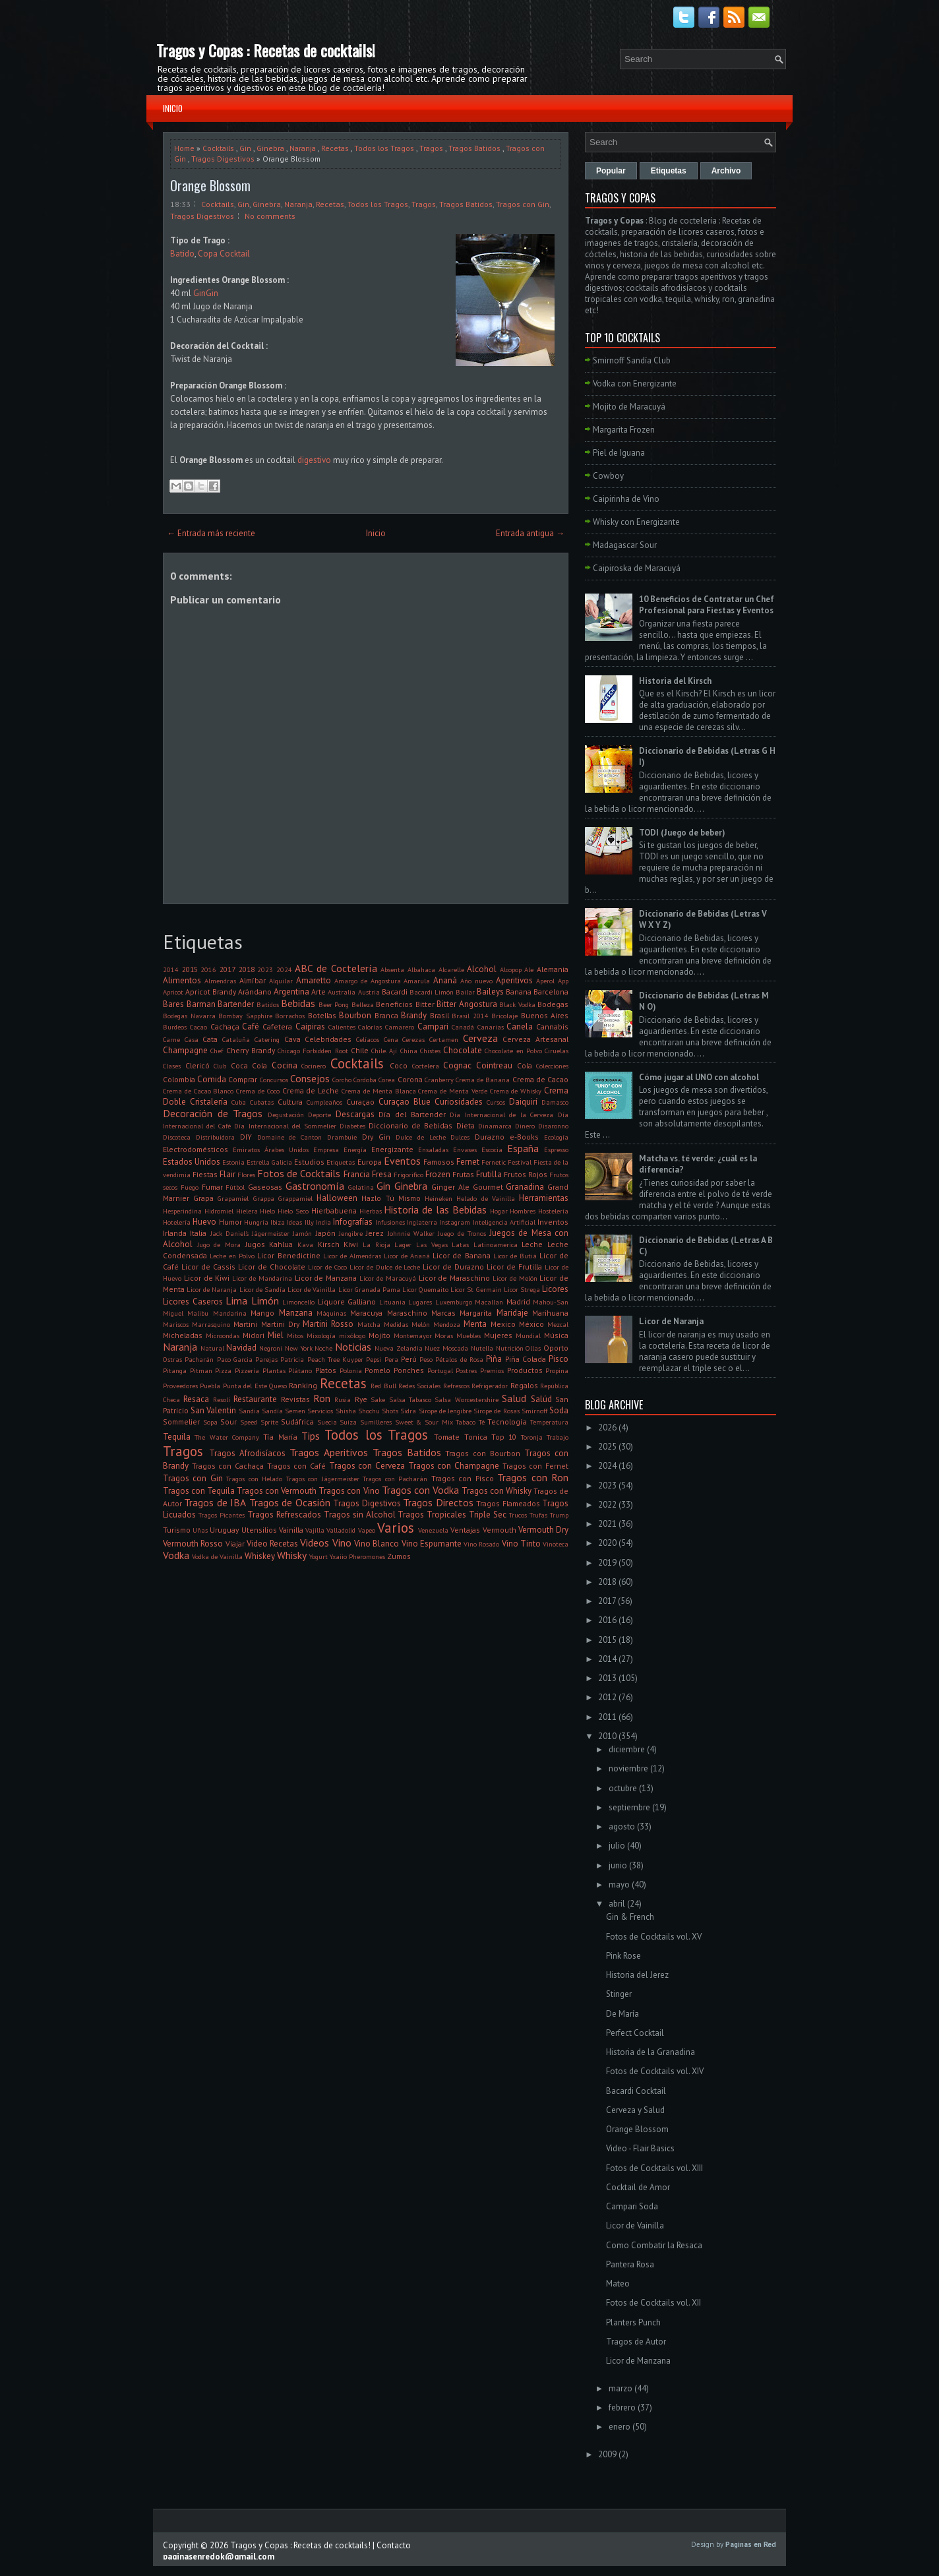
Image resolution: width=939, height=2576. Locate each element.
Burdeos (175, 1026)
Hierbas (370, 1210)
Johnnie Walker (411, 1233)
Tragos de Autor (636, 2341)
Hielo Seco (293, 1210)
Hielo (267, 1210)
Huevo (204, 1221)
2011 (607, 1717)
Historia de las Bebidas (435, 1209)
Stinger (619, 1994)
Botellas (322, 1015)
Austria (369, 992)
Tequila (177, 1436)
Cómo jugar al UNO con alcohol (699, 1077)
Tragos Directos (438, 1502)
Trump (559, 1514)
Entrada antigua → (530, 533)
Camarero (399, 1026)
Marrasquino (211, 1324)
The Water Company (227, 1437)
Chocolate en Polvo (513, 1050)
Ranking (303, 1385)
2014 (171, 969)
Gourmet (488, 1187)
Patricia (292, 1359)
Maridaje (512, 1312)
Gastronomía (315, 1185)
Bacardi (395, 992)
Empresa (326, 1149)
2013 (607, 1678)
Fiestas (205, 1174)
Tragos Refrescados (284, 1514)
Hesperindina (182, 1210)
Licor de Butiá (515, 1255)
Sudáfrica (297, 1421)
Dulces (460, 1137)
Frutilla (489, 1174)
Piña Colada (525, 1359)
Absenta (392, 969)
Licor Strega (522, 1289)
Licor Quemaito (425, 1289)
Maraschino (407, 1313)
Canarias (490, 1026)
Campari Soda (632, 2206)
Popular (611, 170)
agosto (622, 1826)
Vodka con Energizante (635, 383)
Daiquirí (523, 1101)
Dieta (465, 1125)
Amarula (417, 980)
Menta (475, 1324)
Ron (321, 1398)
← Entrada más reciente (211, 533)
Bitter (425, 1004)
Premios (492, 1370)
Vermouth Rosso (193, 1543)
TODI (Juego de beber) (682, 832)
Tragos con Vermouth (277, 1490)
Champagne (185, 1050)
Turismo (177, 1530)
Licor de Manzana (326, 1278)
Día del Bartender (412, 1114)
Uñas (200, 1530)
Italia (198, 1233)
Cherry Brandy (250, 1050)
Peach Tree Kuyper (335, 1359)
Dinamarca (495, 1125)
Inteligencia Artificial (504, 1222)
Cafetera (277, 1026)
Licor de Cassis (208, 1267)
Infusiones (390, 1222)
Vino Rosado (481, 1544)
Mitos (295, 1335)
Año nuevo (476, 980)
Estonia (233, 1162)
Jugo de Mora (219, 1244)
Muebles (468, 1335)
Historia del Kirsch (675, 681)
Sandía (272, 1410)
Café (250, 1026)
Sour (228, 1421)
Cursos (496, 1102)
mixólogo (352, 1335)
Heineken (438, 1198)
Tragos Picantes (221, 1514)
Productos (525, 1370)
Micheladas (182, 1335)
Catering (267, 1039)
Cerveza (480, 1038)
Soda (558, 1410)
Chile (360, 1050)
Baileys (490, 991)
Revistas (295, 1399)
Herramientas (543, 1198)
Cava (292, 1039)
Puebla (210, 1385)
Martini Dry (280, 1324)
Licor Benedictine (288, 1255)
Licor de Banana (461, 1255)
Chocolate (462, 1050)
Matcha (368, 1324)
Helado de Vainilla (485, 1198)
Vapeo (366, 1530)
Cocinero (313, 1065)
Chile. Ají (384, 1050)
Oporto (555, 1348)
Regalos (524, 1385)
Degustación (286, 1114)
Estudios (309, 1162)
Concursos (274, 1079)
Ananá (445, 980)
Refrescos (456, 1385)
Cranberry (439, 1079)
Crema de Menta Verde (452, 1090)
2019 (607, 1562)
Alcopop (511, 969)
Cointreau (494, 1065)
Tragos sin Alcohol (360, 1514)
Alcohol (482, 969)
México (531, 1324)
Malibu (197, 1313)
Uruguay (224, 1530)
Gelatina (361, 1187)
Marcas (443, 1313)
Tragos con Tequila (199, 1490)
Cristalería (208, 1101)
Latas (460, 1244)
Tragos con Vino (348, 1490)
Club (220, 1065)
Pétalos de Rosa (459, 1359)
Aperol (545, 980)
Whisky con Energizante (636, 522)
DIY (246, 1137)
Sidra (408, 1410)
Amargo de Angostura (367, 980)
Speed (248, 1421)
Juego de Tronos (462, 1233)
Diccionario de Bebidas (410, 1125)
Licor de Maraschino (455, 1278)
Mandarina (230, 1313)
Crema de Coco (258, 1090)
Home (184, 148)
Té (482, 1421)
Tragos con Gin (522, 204)
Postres (466, 1370)
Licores (555, 1289)
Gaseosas (265, 1187)
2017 (227, 969)
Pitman (201, 1370)
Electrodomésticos (195, 1149)
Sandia (249, 1410)
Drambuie (342, 1137)
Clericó (197, 1065)
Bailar (465, 992)
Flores (246, 1174)
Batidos (268, 1004)
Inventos (552, 1222)
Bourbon (355, 1015)
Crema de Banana (483, 1079)
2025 (607, 1446)
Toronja (532, 1437)
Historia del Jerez (637, 1974)
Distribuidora (215, 1137)
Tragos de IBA (215, 1502)
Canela (519, 1026)
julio (617, 1845)
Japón (326, 1233)
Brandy (414, 1015)
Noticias (353, 1346)
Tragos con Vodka (420, 1489)
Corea (387, 1079)
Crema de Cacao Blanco (198, 1090)
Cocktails (218, 148)
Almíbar (252, 980)
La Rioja (376, 1244)
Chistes (430, 1050)
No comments (270, 216)
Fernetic (493, 1162)
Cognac (457, 1065)
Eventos (402, 1160)
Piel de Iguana (619, 452)
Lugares (420, 1301)
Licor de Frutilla (514, 1267)
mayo (619, 1884)
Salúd (541, 1399)
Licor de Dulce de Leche (385, 1267)
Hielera (247, 1210)
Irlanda (175, 1233)
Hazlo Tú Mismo (390, 1198)
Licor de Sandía (262, 1289)
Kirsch (329, 1244)
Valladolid (340, 1530)
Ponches (409, 1370)
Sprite (269, 1421)
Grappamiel (295, 1198)
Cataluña (236, 1039)
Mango (262, 1313)
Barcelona (550, 992)
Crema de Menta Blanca (378, 1090)
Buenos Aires (545, 1015)
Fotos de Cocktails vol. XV (654, 1936)
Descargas (355, 1114)
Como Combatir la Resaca (654, 2245)
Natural (212, 1348)
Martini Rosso (328, 1324)
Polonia (351, 1370)
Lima (236, 1300)
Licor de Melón (515, 1278)
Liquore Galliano (347, 1301)
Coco (399, 1065)
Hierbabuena (334, 1210)
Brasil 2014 (470, 1015)
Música (556, 1335)
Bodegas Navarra (189, 1015)
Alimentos (182, 980)
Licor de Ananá (407, 1255)
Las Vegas (432, 1244)
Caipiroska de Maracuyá (637, 568)
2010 (607, 1736)
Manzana (296, 1312)
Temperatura (549, 1421)
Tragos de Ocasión (289, 1502)
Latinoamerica (495, 1244)
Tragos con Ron (532, 1477)
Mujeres (498, 1335)
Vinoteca (555, 1544)
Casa (191, 1039)
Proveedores (180, 1385)
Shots (390, 1410)
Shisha (346, 1410)
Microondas (222, 1335)
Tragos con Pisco (462, 1478)
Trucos (518, 1514)
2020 (607, 1543)
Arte (318, 992)
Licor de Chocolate (271, 1267)
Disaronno (553, 1125)
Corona (410, 1079)
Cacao (198, 1026)
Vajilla (314, 1530)
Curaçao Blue (405, 1101)
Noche (323, 1348)
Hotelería (177, 1222)
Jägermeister (270, 1233)
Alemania (552, 969)
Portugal (440, 1370)
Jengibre (351, 1233)
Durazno (489, 1137)
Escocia (491, 1149)
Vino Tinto (521, 1543)
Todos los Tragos (384, 148)
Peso (426, 1359)
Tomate (447, 1437)
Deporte (319, 1114)
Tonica (475, 1437)
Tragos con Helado (254, 1478)
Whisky (292, 1555)
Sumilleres (376, 1421)
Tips (310, 1435)
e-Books (524, 1137)
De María (622, 2013)
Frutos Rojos (525, 1174)
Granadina (525, 1186)
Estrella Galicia (269, 1162)
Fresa (382, 1174)
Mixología (321, 1335)
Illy (309, 1222)
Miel (276, 1335)
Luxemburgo (453, 1301)
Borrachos (290, 1015)
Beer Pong (333, 1004)
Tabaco (465, 1421)
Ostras (172, 1359)
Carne (171, 1039)
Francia (357, 1174)
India (323, 1222)
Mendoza (446, 1324)
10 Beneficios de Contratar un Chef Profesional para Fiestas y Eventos (706, 605)
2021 (607, 1523)
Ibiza (277, 1222)
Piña (494, 1359)
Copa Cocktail (224, 253)
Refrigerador (489, 1385)
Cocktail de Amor (638, 2187)
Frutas (463, 1174)
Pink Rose (623, 1955)
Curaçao (360, 1102)
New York (299, 1348)
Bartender (236, 1004)
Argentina (291, 991)
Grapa (203, 1198)
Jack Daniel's (229, 1233)
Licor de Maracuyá (387, 1278)
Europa (369, 1162)
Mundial (528, 1335)
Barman (201, 1004)
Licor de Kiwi (207, 1278)
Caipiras (310, 1026)
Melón (420, 1324)
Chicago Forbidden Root (313, 1050)
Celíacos (367, 1039)
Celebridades (328, 1039)
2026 (607, 1427)
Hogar (499, 1210)
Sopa (210, 1421)
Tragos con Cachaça (228, 1466)
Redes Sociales (419, 1385)
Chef (216, 1050)
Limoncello (298, 1301)
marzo (620, 2388)
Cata (210, 1039)
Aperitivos (514, 980)
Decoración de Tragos (212, 1113)
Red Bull (383, 1385)
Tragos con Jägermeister (322, 1478)
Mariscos (176, 1324)
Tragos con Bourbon (482, 1453)
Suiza (348, 1421)
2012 (607, 1697)
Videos (314, 1542)
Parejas (266, 1359)
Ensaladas (433, 1149)
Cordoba (365, 1079)
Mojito (379, 1335)
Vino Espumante (432, 1543)
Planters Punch (633, 2322)
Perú (409, 1359)
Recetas (335, 148)
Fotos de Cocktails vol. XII (653, 2302)
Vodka (176, 1555)
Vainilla (291, 1530)
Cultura (290, 1102)
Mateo (618, 2283)
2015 (190, 969)
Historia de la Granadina (650, 2052)
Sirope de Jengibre (445, 1410)
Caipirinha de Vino (626, 499)
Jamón (302, 1233)
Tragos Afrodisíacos (247, 1453)
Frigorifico (408, 1174)
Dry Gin (376, 1137)
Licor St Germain (475, 1289)
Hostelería (553, 1210)
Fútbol (235, 1187)
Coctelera (425, 1065)
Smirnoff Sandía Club (632, 360)
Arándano (255, 992)
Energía (355, 1149)
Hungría (256, 1222)
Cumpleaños (324, 1102)
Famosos (438, 1162)
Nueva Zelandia (399, 1348)
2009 (607, 2454)
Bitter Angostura (467, 1004)
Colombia (179, 1079)
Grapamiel (233, 1198)
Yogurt (318, 1556)
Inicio (173, 108)
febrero (622, 2407)
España (523, 1148)
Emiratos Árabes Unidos (271, 1149)
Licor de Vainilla (312, 1289)
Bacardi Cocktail (636, 2091)
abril (617, 1903)
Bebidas (298, 1003)
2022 (607, 1504)
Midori (253, 1335)
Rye (361, 1399)
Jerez (375, 1233)
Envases (465, 1149)
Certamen (443, 1039)
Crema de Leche (311, 1090)
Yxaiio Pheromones (357, 1556)
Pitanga (175, 1370)
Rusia (342, 1399)
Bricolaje (504, 1015)
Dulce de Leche (421, 1137)
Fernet (467, 1161)
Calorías (370, 1026)
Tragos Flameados (507, 1503)
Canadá (463, 1026)
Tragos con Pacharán (395, 1478)
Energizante (392, 1149)
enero (619, 2426)
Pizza (223, 1370)
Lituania (392, 1301)
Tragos (431, 148)
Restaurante (255, 1399)
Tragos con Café (296, 1466)
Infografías (353, 1221)
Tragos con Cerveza (367, 1465)
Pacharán (199, 1359)
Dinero (525, 1125)
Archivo (726, 170)
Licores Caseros (193, 1301)
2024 (284, 969)
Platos (325, 1370)
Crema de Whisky (516, 1090)
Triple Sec (487, 1514)
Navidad (241, 1347)
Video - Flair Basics (640, 2148)
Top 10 (503, 1437)
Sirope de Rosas (496, 1410)
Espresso (556, 1149)
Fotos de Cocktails (298, 1173)
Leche (532, 1244)
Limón (265, 1300)
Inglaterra (422, 1222)
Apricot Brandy (210, 992)
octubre (623, 1788)
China (408, 1050)
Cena (391, 1039)
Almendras (220, 980)
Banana (518, 992)
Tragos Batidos (474, 148)
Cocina (284, 1065)
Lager (402, 1244)
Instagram (454, 1222)
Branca (386, 1015)
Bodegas (552, 1004)
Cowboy (608, 475)
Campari (432, 1026)
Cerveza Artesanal (535, 1039)
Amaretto (313, 980)
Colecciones (552, 1065)
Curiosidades (459, 1101)
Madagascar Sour (625, 545)
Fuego (189, 1187)
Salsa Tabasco (410, 1399)
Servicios (320, 1410)
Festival (519, 1162)
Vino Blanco (376, 1543)
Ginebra (270, 148)
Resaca (196, 1399)
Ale (528, 969)
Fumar (212, 1187)
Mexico (503, 1324)
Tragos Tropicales (432, 1514)
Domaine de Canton (289, 1137)
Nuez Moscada (446, 1348)
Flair (227, 1174)
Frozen (437, 1174)
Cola (524, 1065)
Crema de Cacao (540, 1079)
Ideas (294, 1222)
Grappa (263, 1198)
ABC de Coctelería (336, 968)
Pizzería (247, 1370)
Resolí (221, 1399)
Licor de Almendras (352, 1255)
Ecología (556, 1137)
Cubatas (262, 1102)
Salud (514, 1398)
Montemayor (413, 1335)
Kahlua (281, 1244)
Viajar (235, 1544)
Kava (305, 1244)
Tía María (280, 1437)
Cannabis (552, 1026)
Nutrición (510, 1348)
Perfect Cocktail (635, 2033)
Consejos (310, 1078)
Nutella (482, 1348)
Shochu (369, 1410)
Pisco (558, 1359)
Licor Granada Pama (369, 1289)
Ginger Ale (450, 1187)
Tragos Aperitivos (328, 1452)
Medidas (396, 1324)
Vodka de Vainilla (217, 1556)
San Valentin (213, 1410)
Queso (278, 1385)
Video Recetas (272, 1543)
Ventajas (465, 1530)
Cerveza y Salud (635, 2110)
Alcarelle (451, 969)
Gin (245, 148)
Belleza (362, 1004)
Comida (211, 1079)
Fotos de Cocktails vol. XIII (654, 2168)
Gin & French (630, 1916)
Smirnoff (534, 1410)
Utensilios (259, 1530)
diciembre (627, 1749)
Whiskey (260, 1556)
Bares (173, 1004)
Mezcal (557, 1324)
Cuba (238, 1102)
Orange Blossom (210, 185)
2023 (265, 969)
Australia (341, 992)
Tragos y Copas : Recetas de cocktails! (265, 50)
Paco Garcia (235, 1359)
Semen (295, 1410)
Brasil (439, 1015)
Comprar (242, 1079)
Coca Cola (249, 1065)
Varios (395, 1528)
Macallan (489, 1301)
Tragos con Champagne (453, 1465)
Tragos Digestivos (223, 159)
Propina (556, 1370)
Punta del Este (245, 1385)
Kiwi (351, 1244)
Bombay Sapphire (245, 1015)
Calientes (341, 1026)
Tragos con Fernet (535, 1466)
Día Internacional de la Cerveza (501, 1114)
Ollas (533, 1348)
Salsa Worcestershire (466, 1399)
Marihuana (550, 1313)
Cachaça (224, 1026)
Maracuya (366, 1313)
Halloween (337, 1198)
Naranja (302, 148)
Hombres (522, 1210)
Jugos (255, 1244)
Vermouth (499, 1530)
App (563, 980)
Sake (378, 1399)
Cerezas (413, 1039)
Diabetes (352, 1125)
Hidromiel (218, 1210)
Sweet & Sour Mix (424, 1421)
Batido (182, 253)
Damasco (554, 1102)
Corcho (341, 1079)
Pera (391, 1359)
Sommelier (181, 1421)
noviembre (628, 1768)
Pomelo (377, 1370)
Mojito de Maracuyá (629, 406)
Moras (444, 1335)
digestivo (314, 460)
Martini (245, 1324)
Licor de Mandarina (262, 1278)
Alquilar (281, 980)
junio (618, 1865)
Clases (172, 1065)
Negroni (270, 1348)
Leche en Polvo (232, 1255)
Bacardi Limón (431, 992)
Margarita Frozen (624, 429)
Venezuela (433, 1530)
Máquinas (331, 1313)
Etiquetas (340, 1162)
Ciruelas (556, 1050)
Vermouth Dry (543, 1529)
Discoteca (177, 1137)
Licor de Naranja (212, 1289)
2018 (247, 969)
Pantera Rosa (630, 2264)
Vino (341, 1542)
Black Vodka (517, 1004)
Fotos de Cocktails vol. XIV (655, 2071)
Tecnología (507, 1421)
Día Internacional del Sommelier (285, 1125)
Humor (230, 1222)
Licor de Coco (327, 1267)
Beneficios (394, 1004)
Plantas (274, 1370)
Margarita (476, 1313)
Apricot (173, 992)
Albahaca (421, 969)
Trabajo (557, 1437)
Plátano (300, 1370)
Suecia (327, 1421)
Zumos (399, 1556)
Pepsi (373, 1359)
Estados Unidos (191, 1161)
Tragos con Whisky (496, 1490)
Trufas (538, 1514)
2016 (208, 969)
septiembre (629, 1807)
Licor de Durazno (453, 1267)
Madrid (518, 1301)
